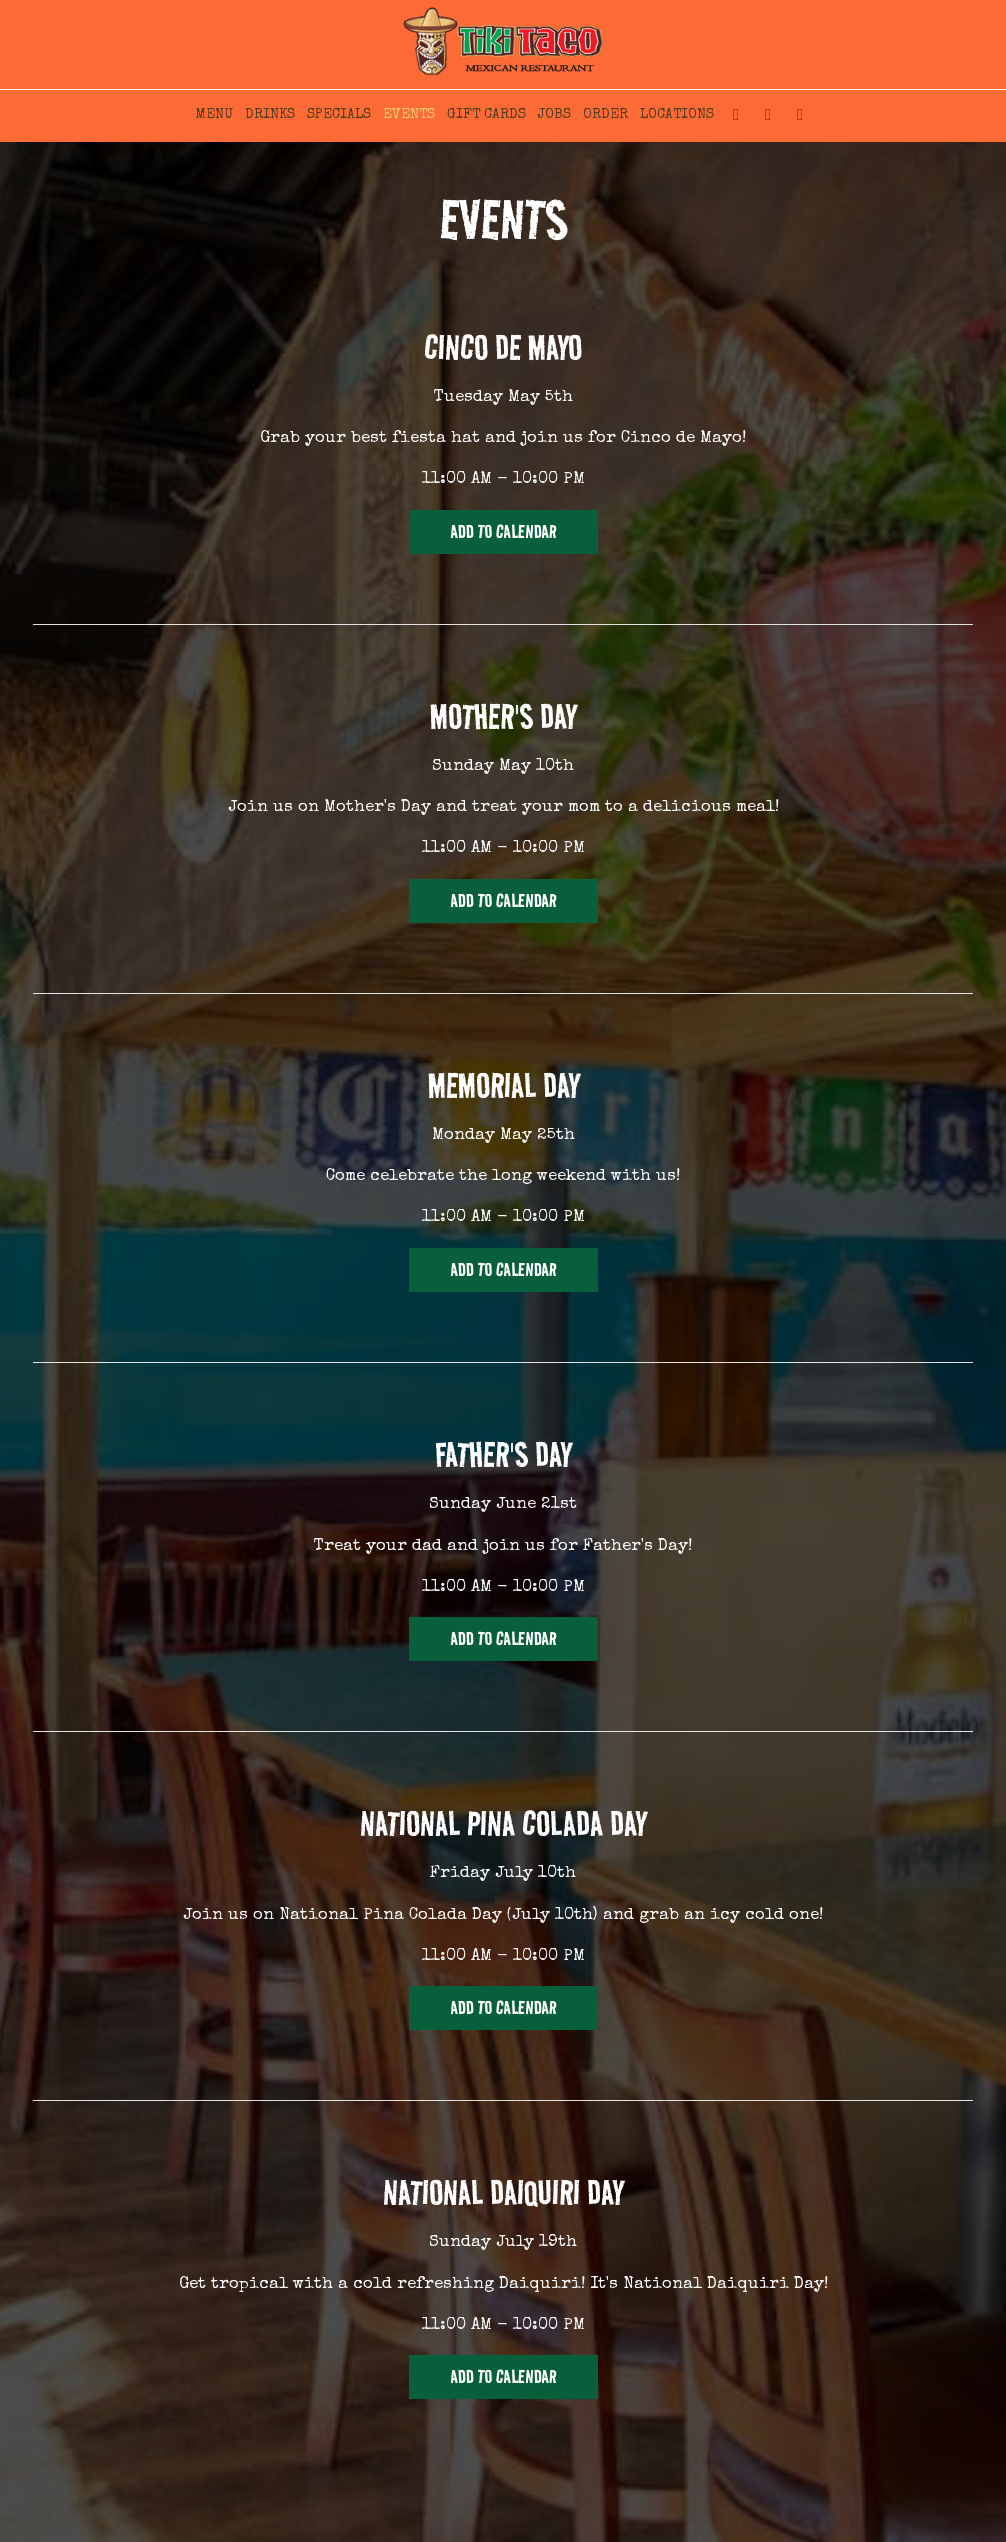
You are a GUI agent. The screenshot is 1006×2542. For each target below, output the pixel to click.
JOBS (554, 115)
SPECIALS (339, 115)
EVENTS (409, 115)
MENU (214, 115)
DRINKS (270, 115)
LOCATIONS (677, 115)
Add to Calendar (503, 531)
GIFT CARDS (486, 115)
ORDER (605, 115)
